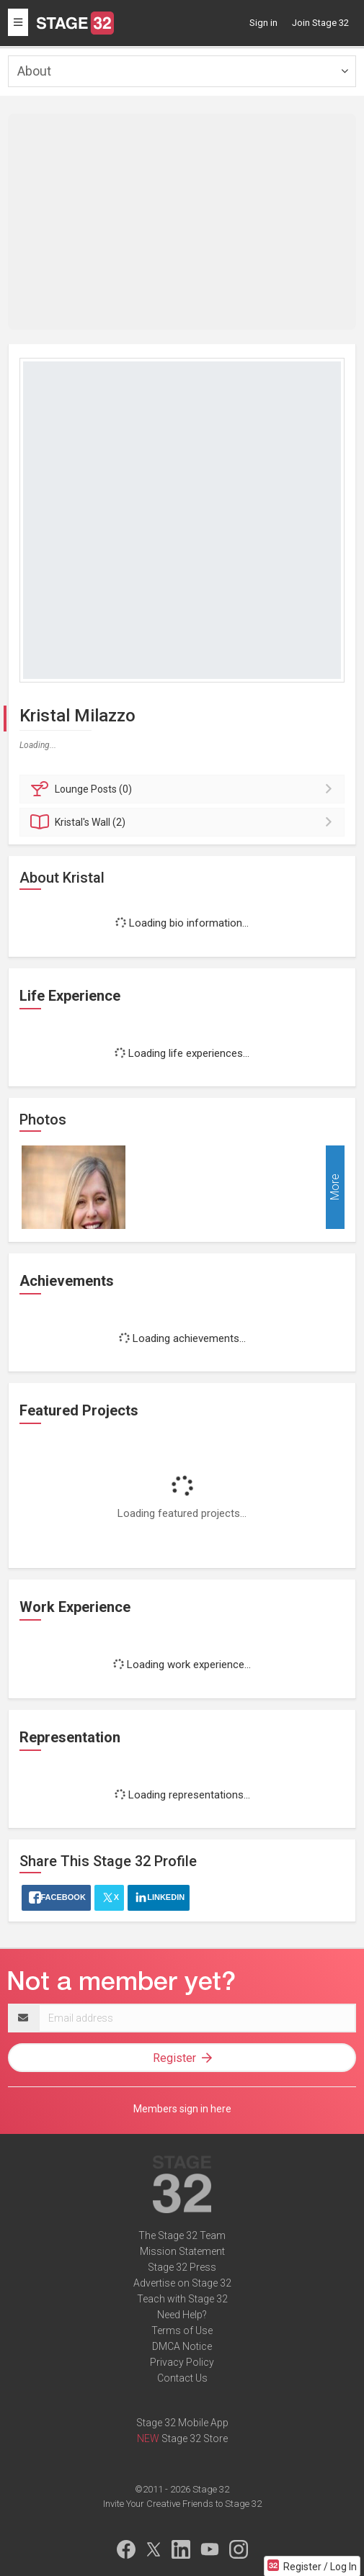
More (335, 1187)
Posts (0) (184, 789)
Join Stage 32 (320, 22)
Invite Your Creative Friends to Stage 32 (182, 2503)
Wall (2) (184, 822)
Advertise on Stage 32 (182, 2283)
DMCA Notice (182, 2346)
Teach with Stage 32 (182, 2299)
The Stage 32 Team (182, 2235)
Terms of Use (182, 2330)
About (34, 70)
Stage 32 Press (182, 2267)
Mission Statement (182, 2251)
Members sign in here (182, 2109)
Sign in (263, 22)
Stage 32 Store (194, 2438)
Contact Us (182, 2378)
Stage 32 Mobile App (182, 2422)
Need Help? (182, 2314)
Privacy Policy (182, 2362)
